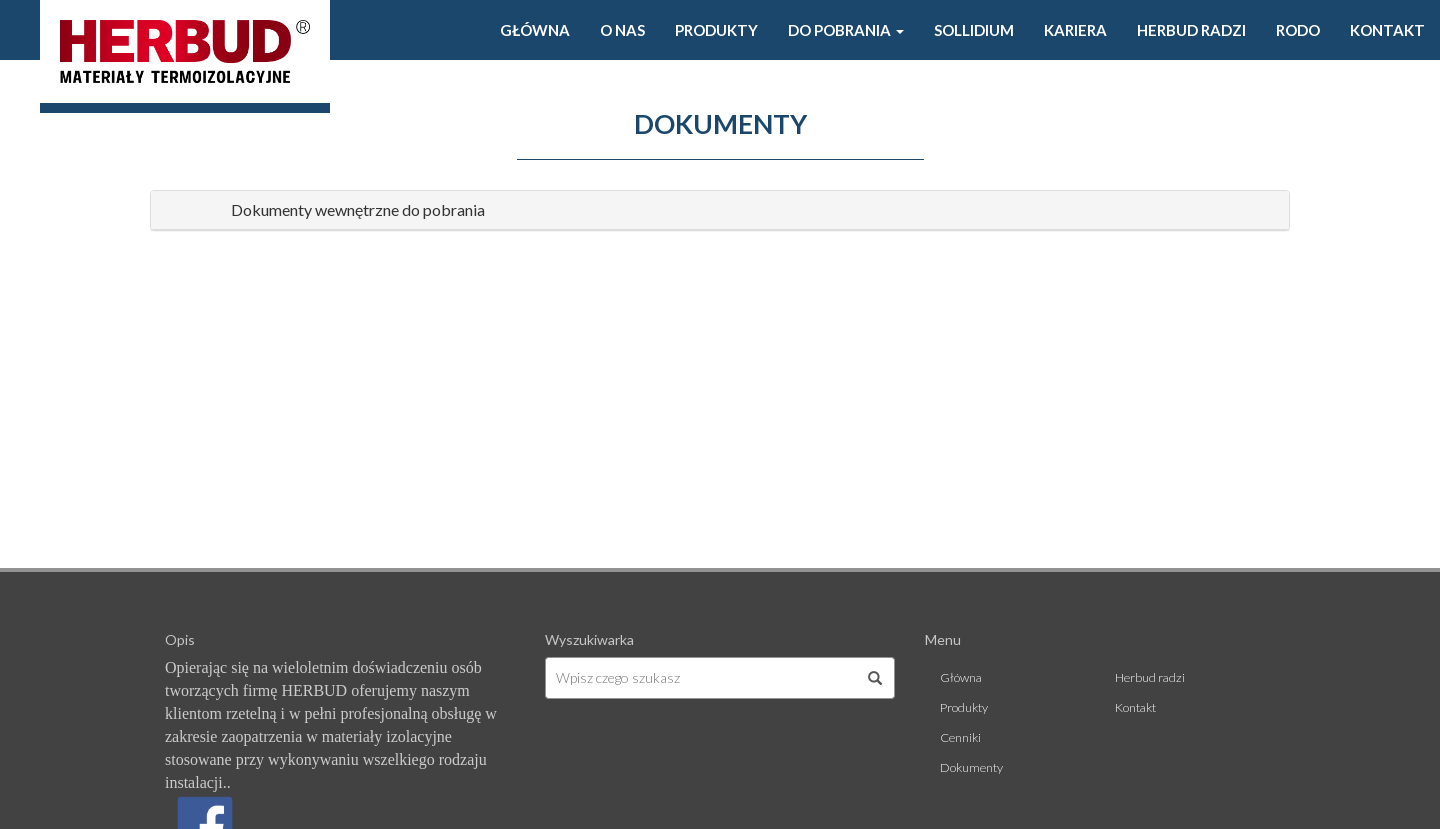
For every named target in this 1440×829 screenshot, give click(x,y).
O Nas (622, 30)
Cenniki (960, 737)
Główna (535, 30)
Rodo (1298, 30)
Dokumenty (971, 767)
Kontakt (1387, 30)
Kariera (1075, 30)
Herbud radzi (1191, 30)
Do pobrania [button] (846, 30)
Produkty (716, 30)
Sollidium (974, 30)
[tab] (720, 210)
